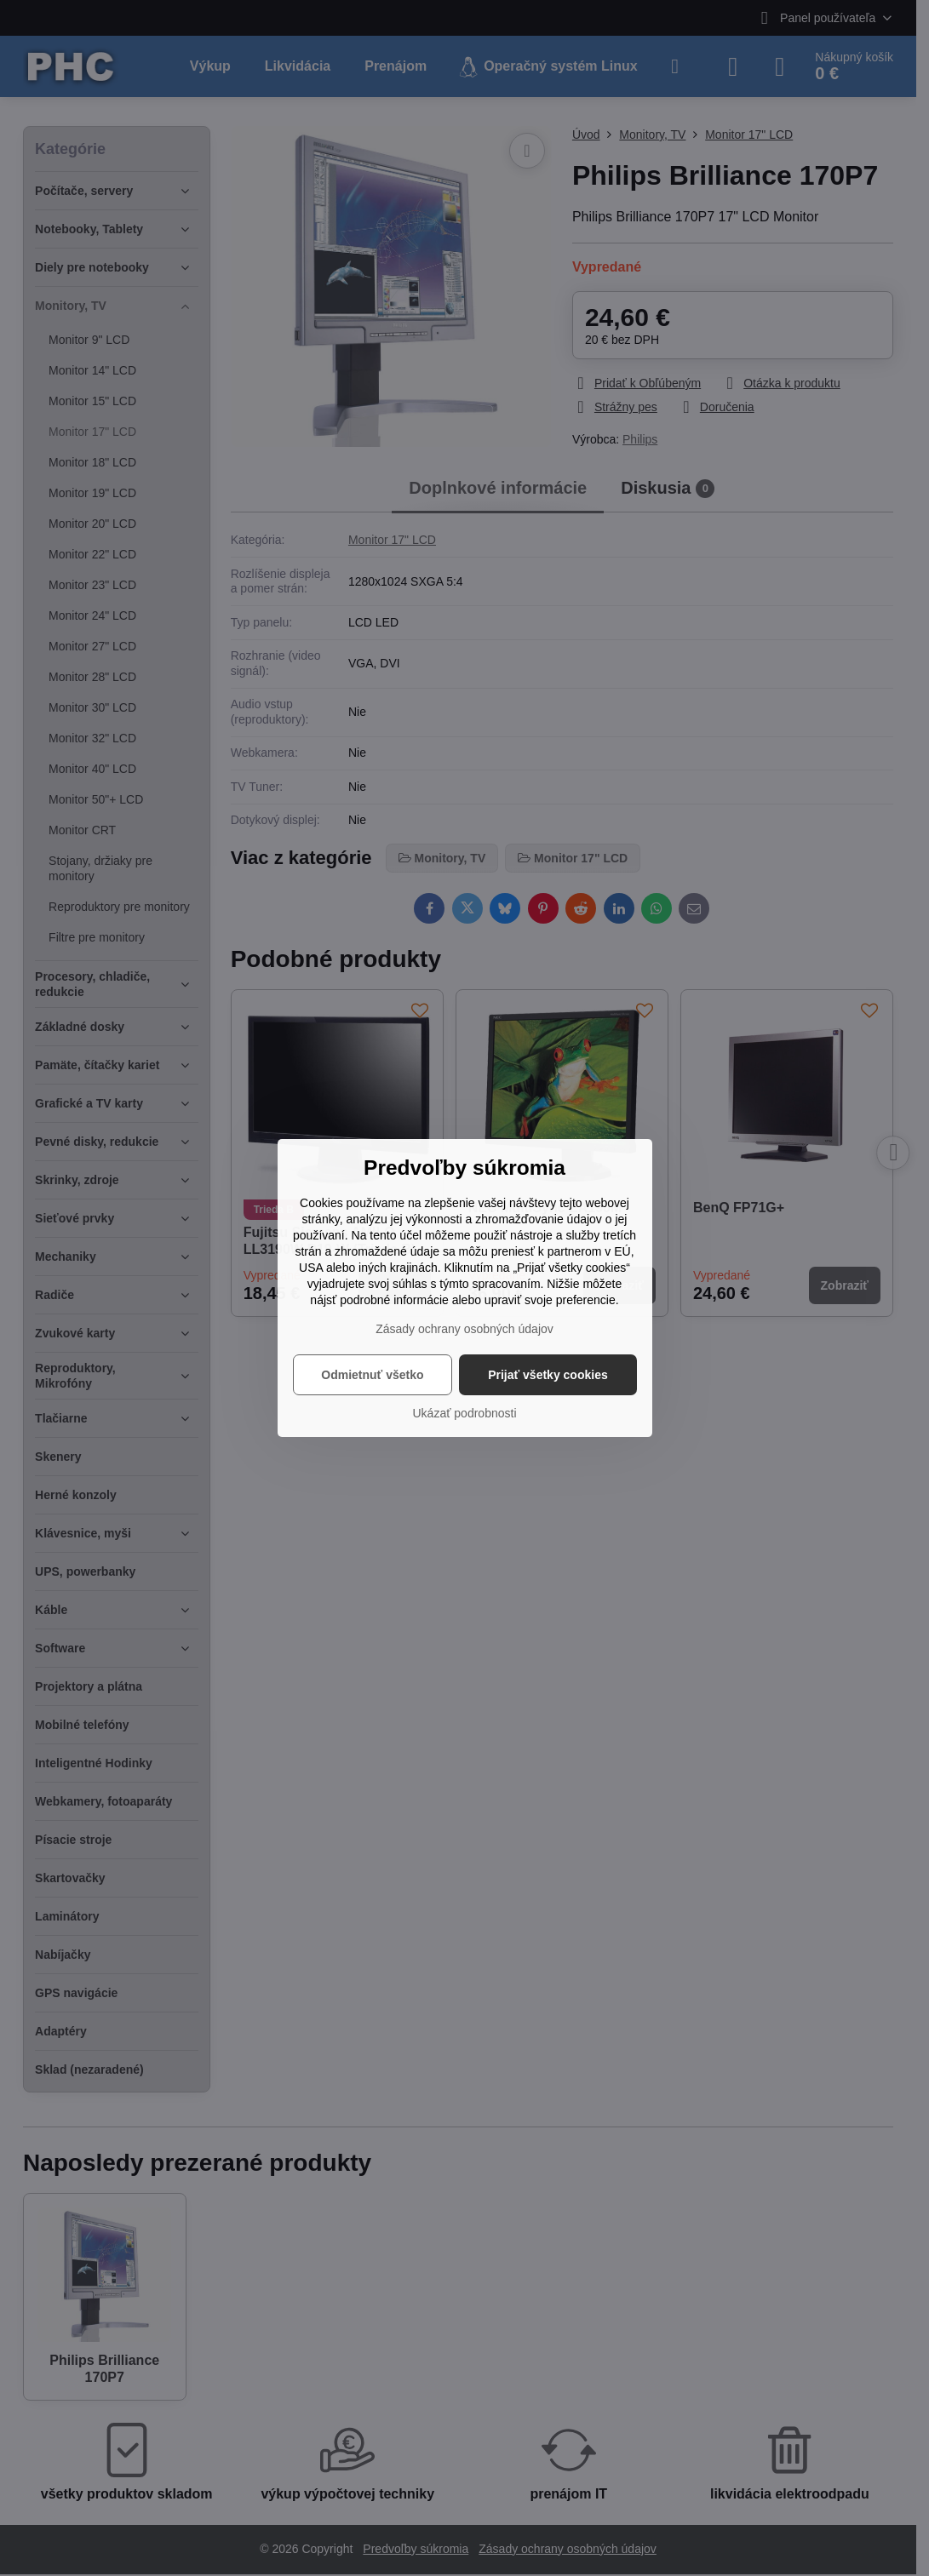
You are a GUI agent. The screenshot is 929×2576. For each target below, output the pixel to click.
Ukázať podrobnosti (465, 1413)
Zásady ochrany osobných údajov (464, 1329)
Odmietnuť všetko (372, 1375)
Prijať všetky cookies (548, 1375)
